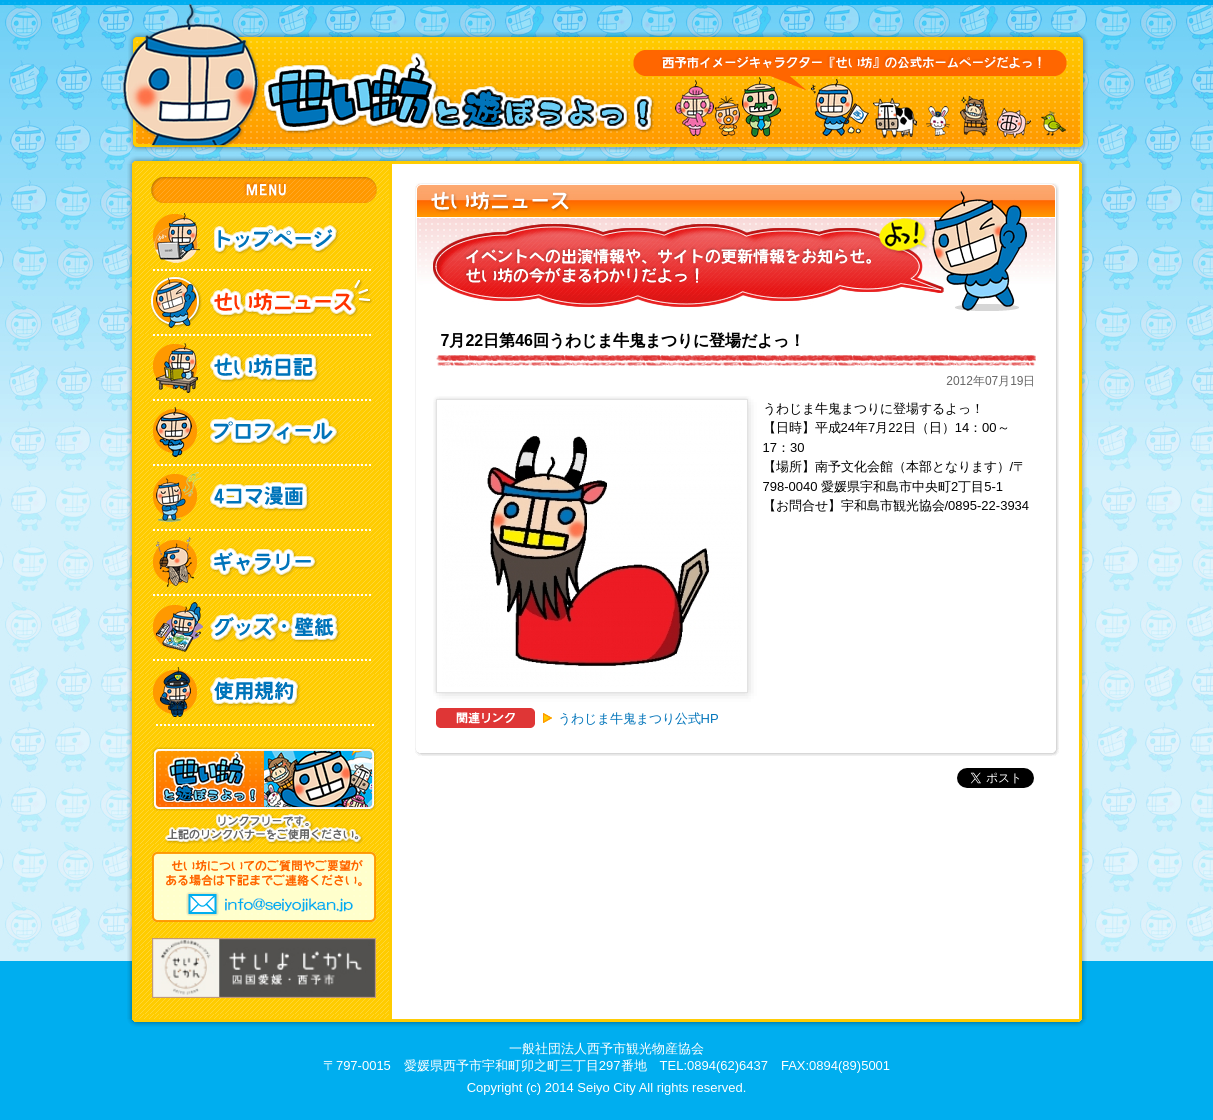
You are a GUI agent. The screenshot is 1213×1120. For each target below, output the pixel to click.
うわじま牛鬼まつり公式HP (638, 718)
